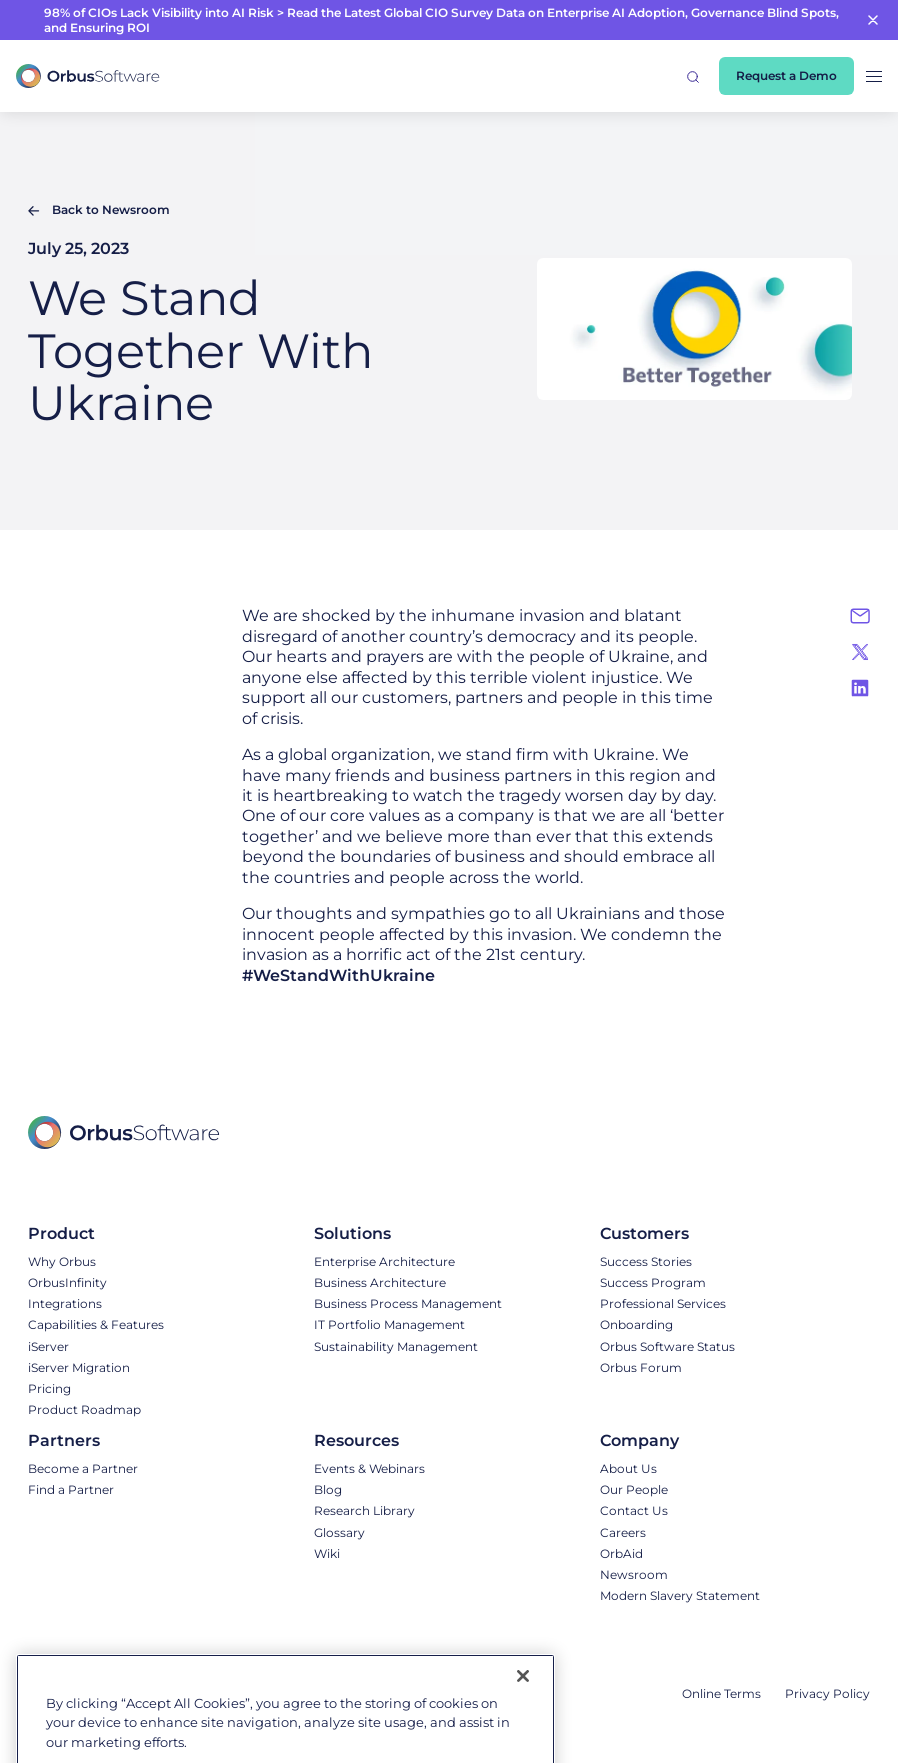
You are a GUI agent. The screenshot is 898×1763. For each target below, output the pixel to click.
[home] (88, 76)
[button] (693, 76)
